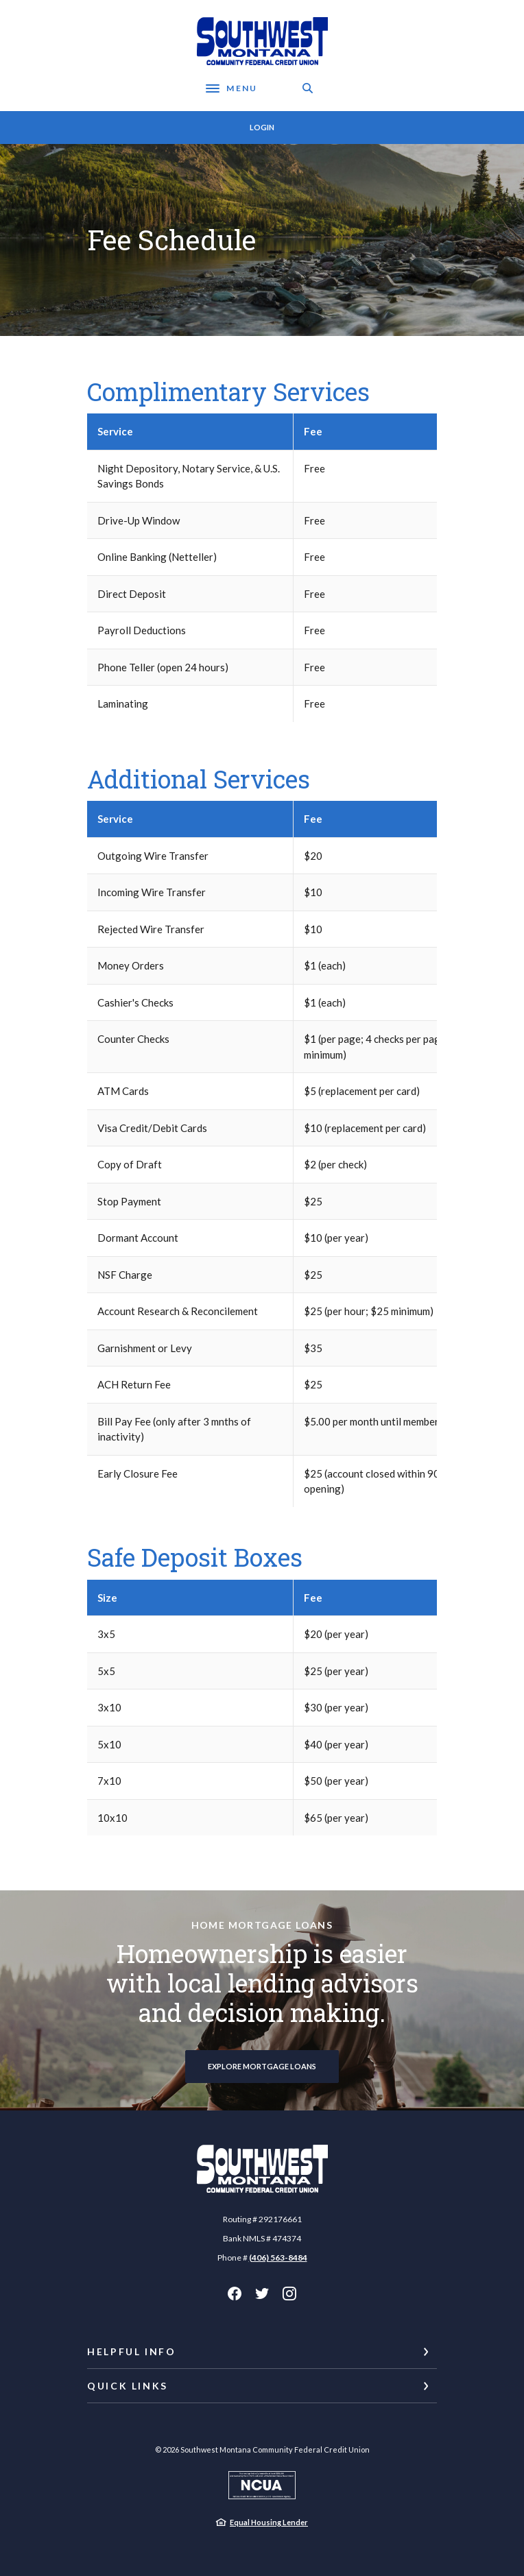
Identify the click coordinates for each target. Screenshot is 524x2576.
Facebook (234, 2293)
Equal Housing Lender (269, 2522)
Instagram (289, 2293)
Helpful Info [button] (131, 2351)
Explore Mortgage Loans (262, 2066)
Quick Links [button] (127, 2386)
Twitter (262, 2293)
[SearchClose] (308, 88)
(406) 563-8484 (278, 2257)
